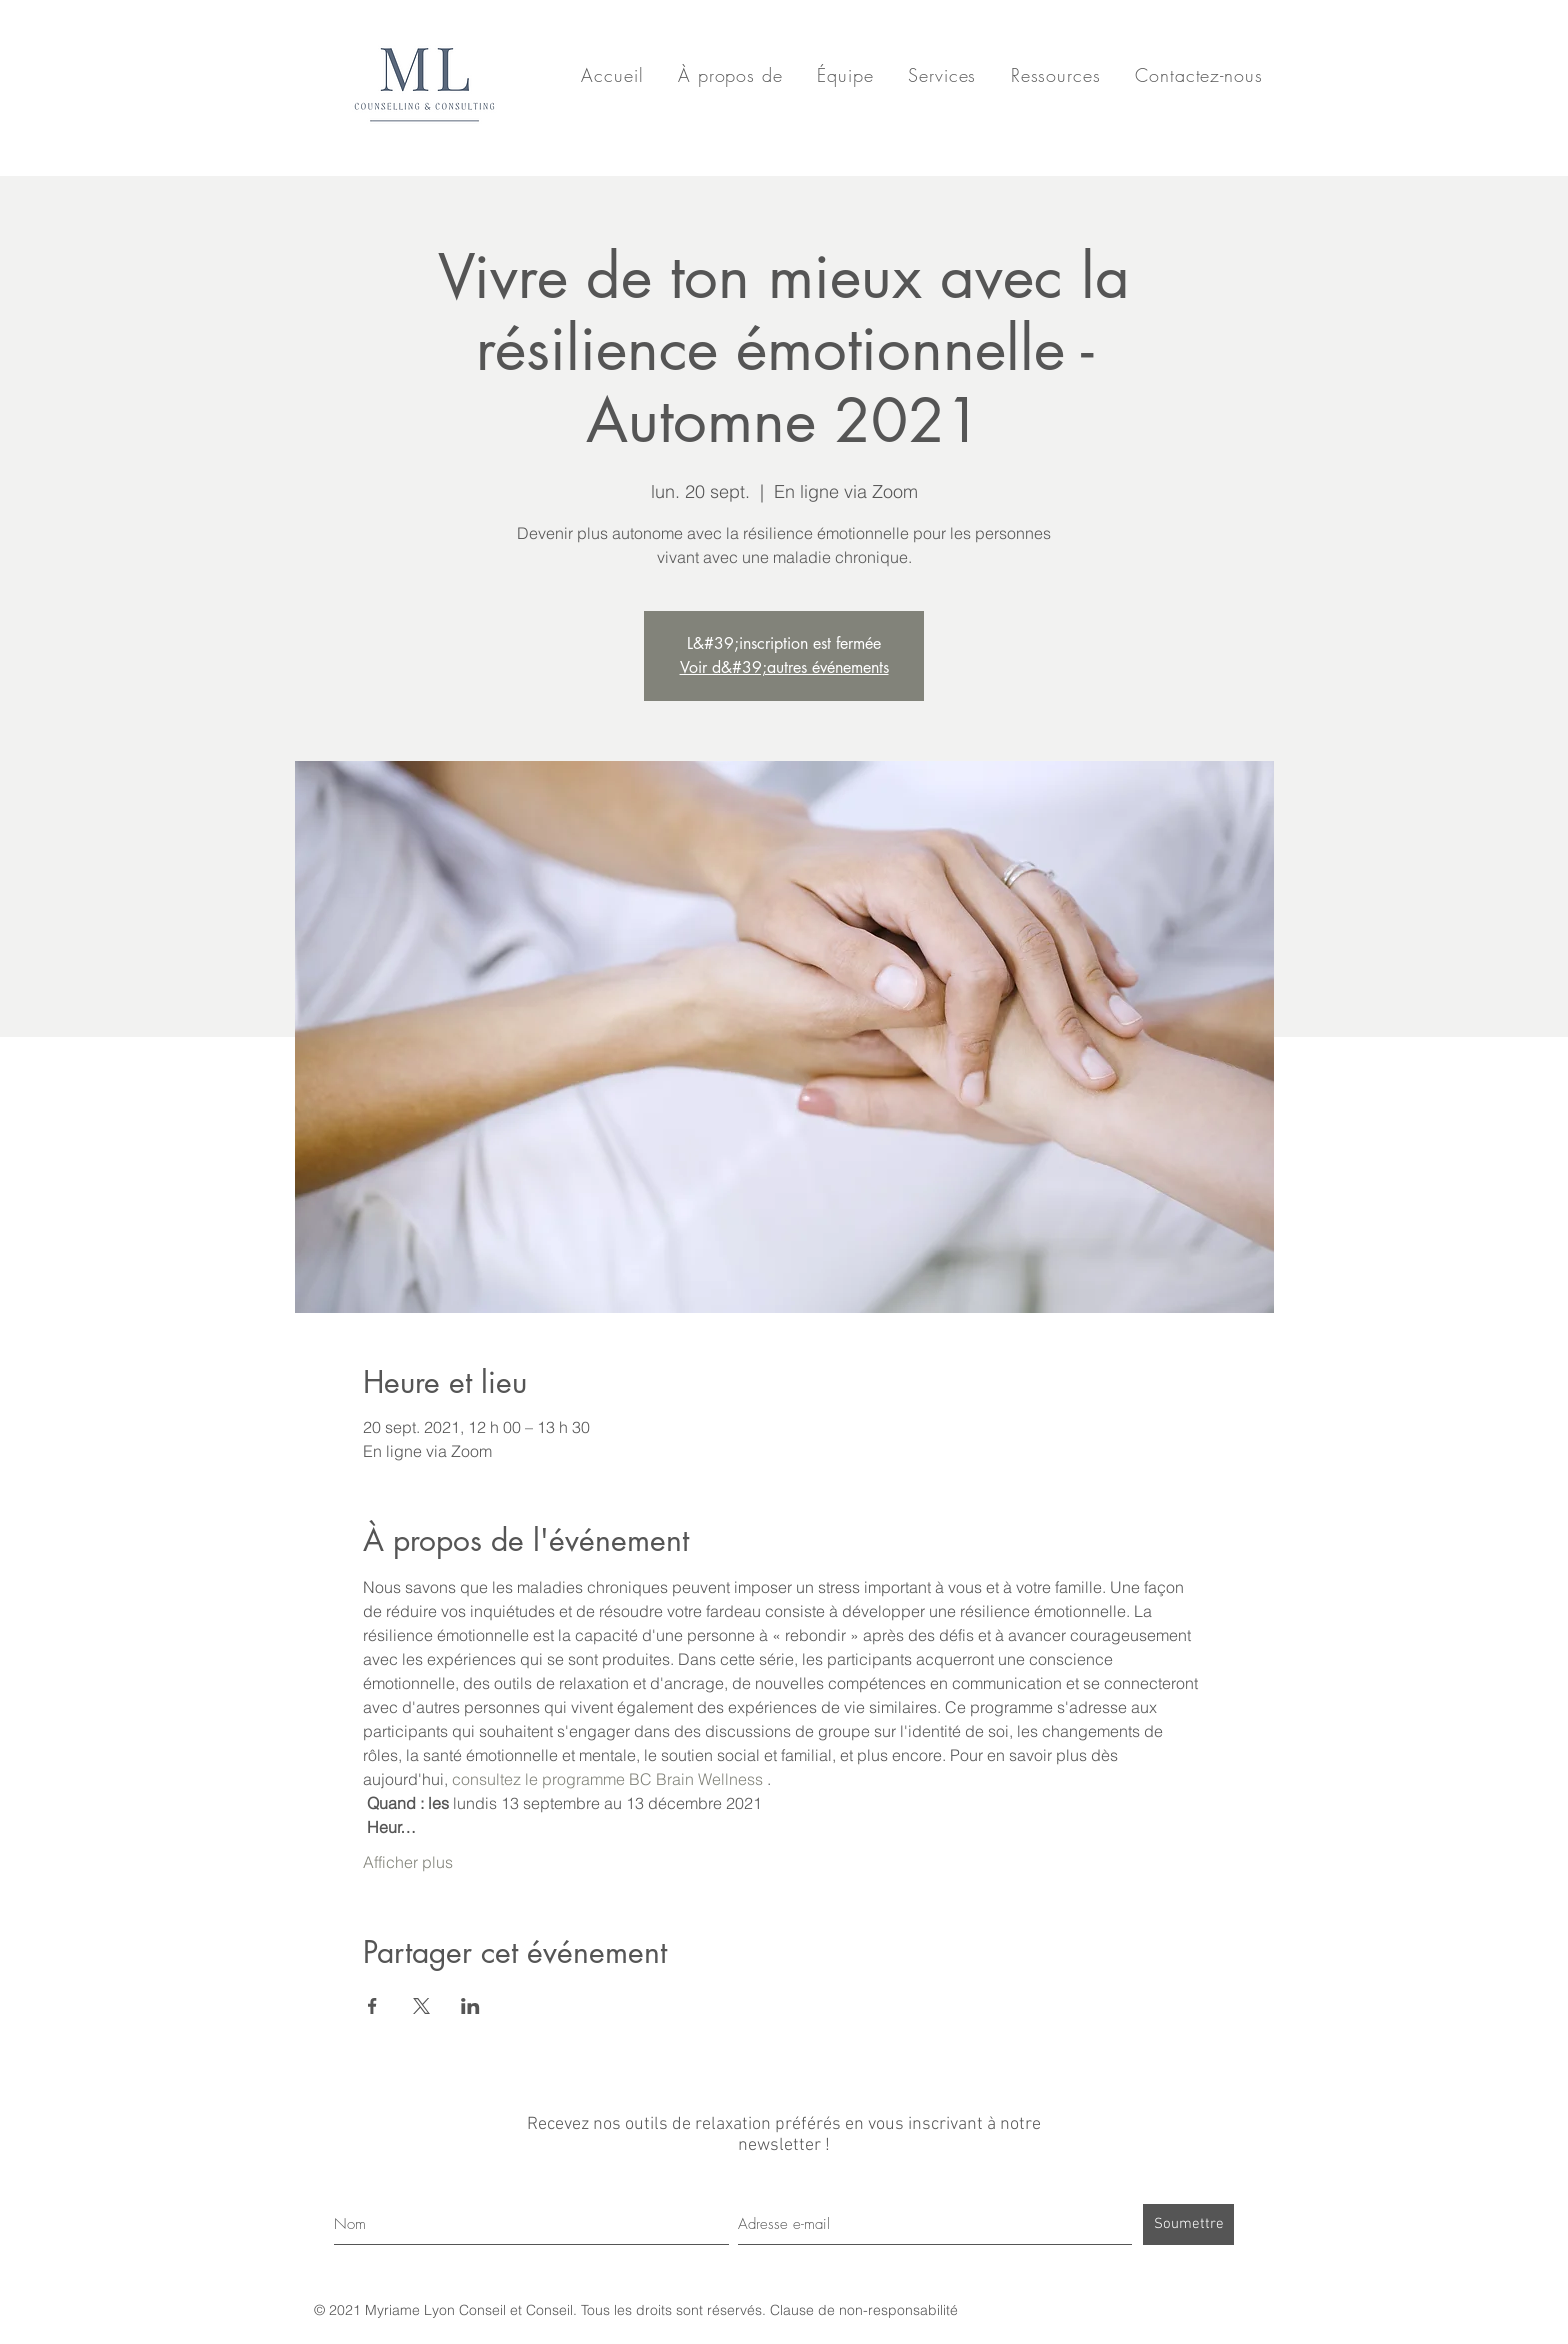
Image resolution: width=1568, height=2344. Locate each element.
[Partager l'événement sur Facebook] (372, 2006)
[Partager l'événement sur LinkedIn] (470, 2006)
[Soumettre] (1188, 2224)
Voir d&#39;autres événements (784, 667)
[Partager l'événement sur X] (421, 2006)
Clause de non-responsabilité (864, 2310)
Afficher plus (408, 1862)
